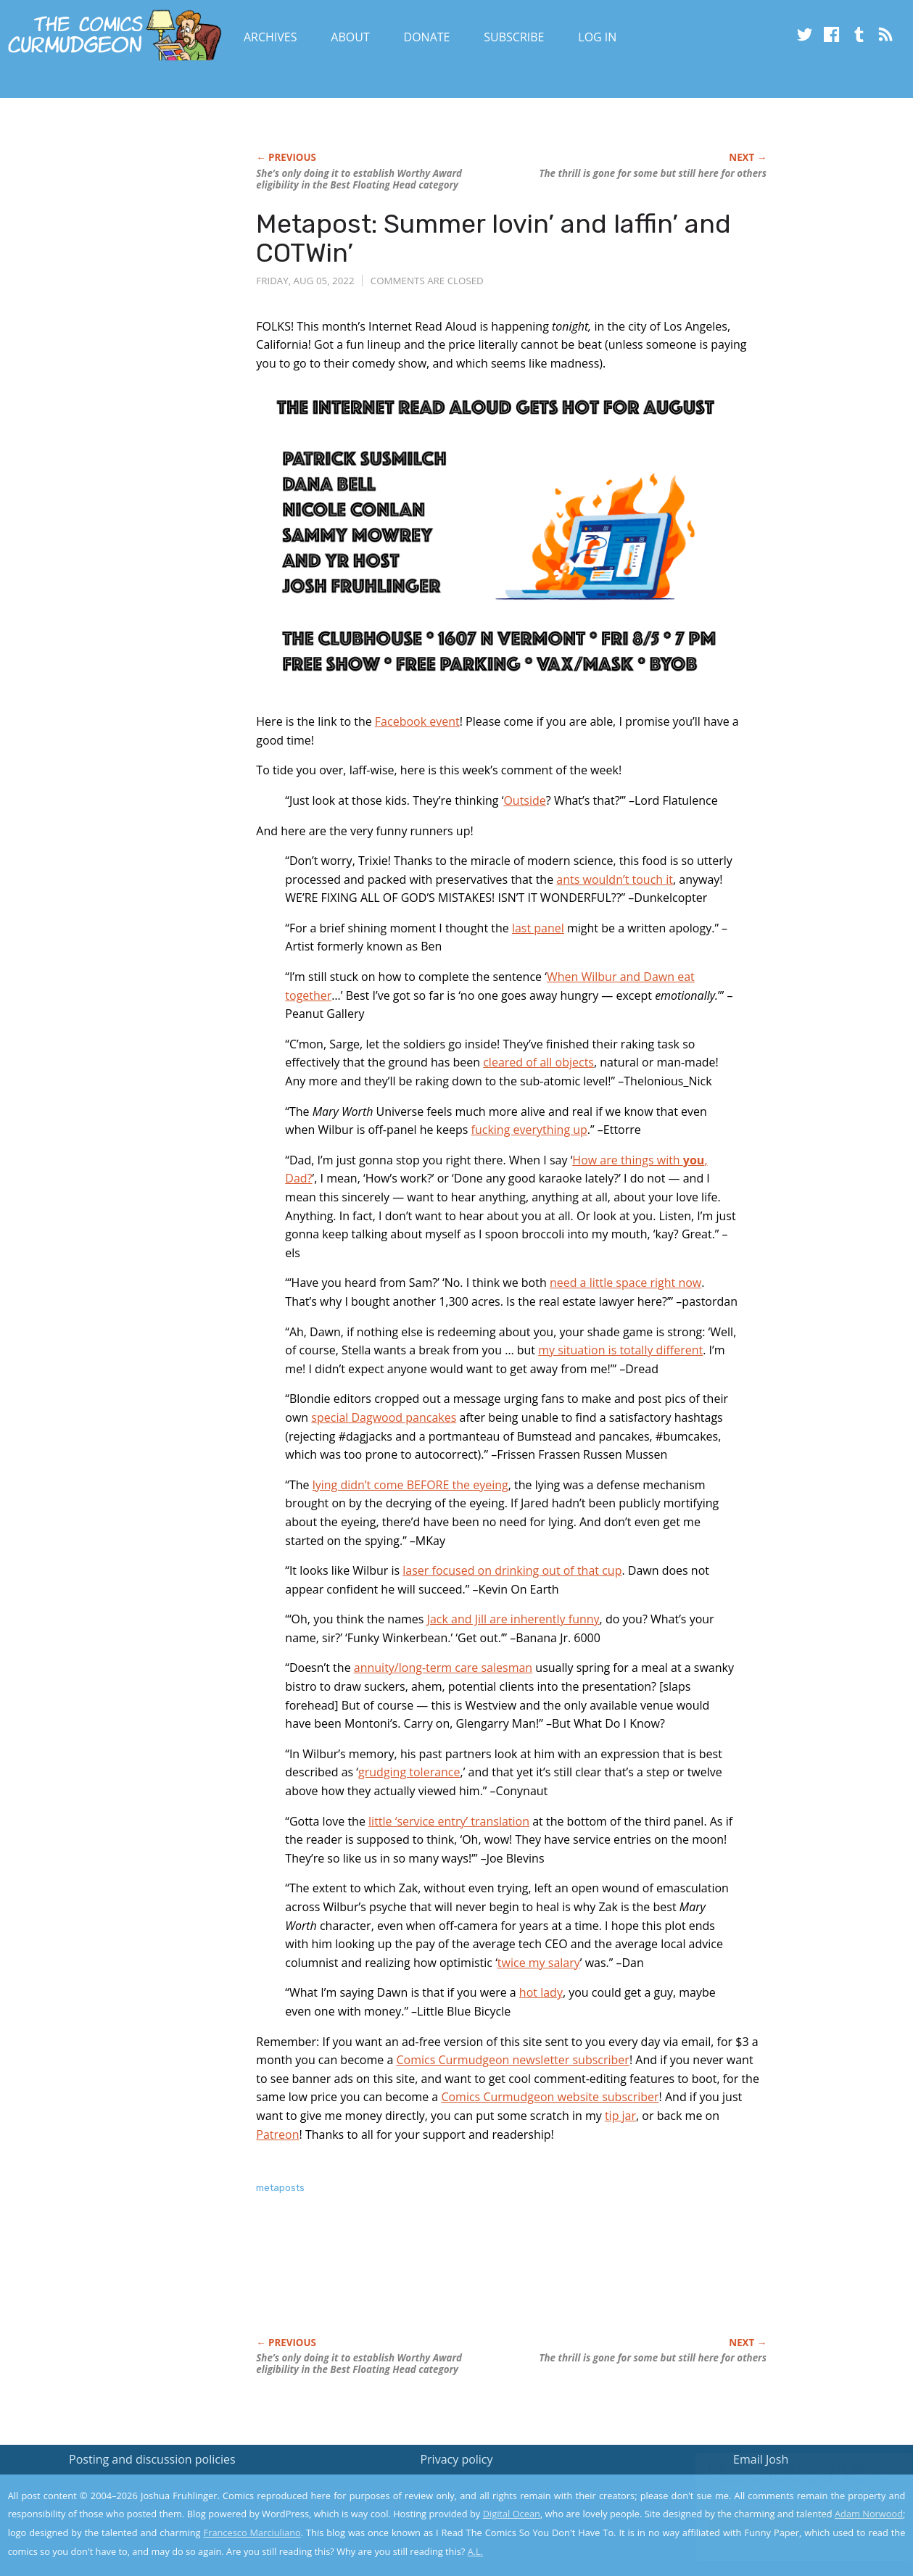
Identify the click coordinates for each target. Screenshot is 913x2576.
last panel (538, 928)
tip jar (620, 2116)
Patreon (277, 2134)
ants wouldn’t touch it (614, 879)
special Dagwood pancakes (383, 1417)
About (350, 37)
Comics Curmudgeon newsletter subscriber (512, 2060)
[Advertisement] (520, 2281)
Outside (524, 800)
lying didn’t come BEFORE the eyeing (410, 1485)
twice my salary (538, 1963)
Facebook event (417, 721)
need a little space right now (625, 1283)
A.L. (476, 2551)
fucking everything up (529, 1130)
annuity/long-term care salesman (443, 1668)
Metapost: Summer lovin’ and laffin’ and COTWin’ (493, 238)
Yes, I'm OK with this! (790, 2522)
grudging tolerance (409, 1772)
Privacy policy (456, 2459)
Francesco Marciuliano (252, 2532)
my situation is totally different (620, 1350)
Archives (270, 37)
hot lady (541, 1992)
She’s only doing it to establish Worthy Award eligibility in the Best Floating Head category (359, 179)
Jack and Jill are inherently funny (513, 1619)
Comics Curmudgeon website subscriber (549, 2097)
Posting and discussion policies (152, 2459)
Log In (597, 37)
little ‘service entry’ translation (448, 1821)
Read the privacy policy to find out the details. (784, 2485)
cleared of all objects (538, 1062)
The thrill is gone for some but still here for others (653, 173)
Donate (427, 37)
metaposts (280, 2187)
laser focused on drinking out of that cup (511, 1570)
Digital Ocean (511, 2513)
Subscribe (514, 37)
